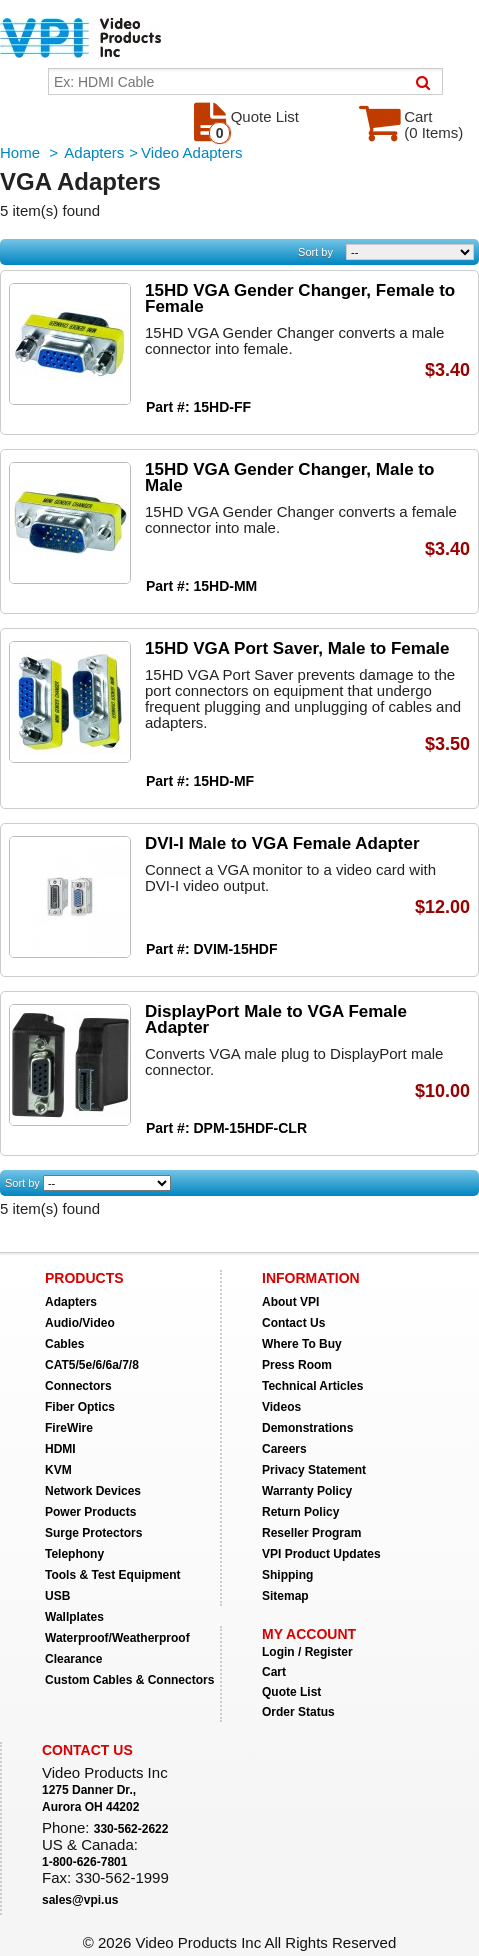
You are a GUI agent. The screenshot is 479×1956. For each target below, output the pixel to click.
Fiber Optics (80, 1407)
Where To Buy (302, 1344)
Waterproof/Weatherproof (117, 1638)
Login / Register (307, 1652)
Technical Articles (312, 1386)
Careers (284, 1449)
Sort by (315, 252)
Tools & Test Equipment (113, 1575)
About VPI (290, 1302)
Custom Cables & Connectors (129, 1680)
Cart (274, 1672)
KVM (58, 1470)
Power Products (90, 1512)
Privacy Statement (314, 1470)
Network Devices (93, 1491)
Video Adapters (191, 152)
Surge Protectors (93, 1533)
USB (57, 1596)
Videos (281, 1407)
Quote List (291, 1692)
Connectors (78, 1386)
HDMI (60, 1449)
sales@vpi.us (80, 1900)
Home (20, 152)
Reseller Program (311, 1533)
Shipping (287, 1575)
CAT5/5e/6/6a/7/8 (92, 1365)
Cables (64, 1344)
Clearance (73, 1659)
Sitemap (285, 1596)
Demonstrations (307, 1428)
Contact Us (293, 1323)
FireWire (69, 1428)
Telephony (74, 1554)
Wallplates (74, 1617)
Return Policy (300, 1512)
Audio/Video (80, 1323)
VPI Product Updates (321, 1554)
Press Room (297, 1365)
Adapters (94, 152)
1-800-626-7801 (84, 1862)
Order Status (298, 1712)
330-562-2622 (131, 1829)
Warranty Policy (307, 1491)
